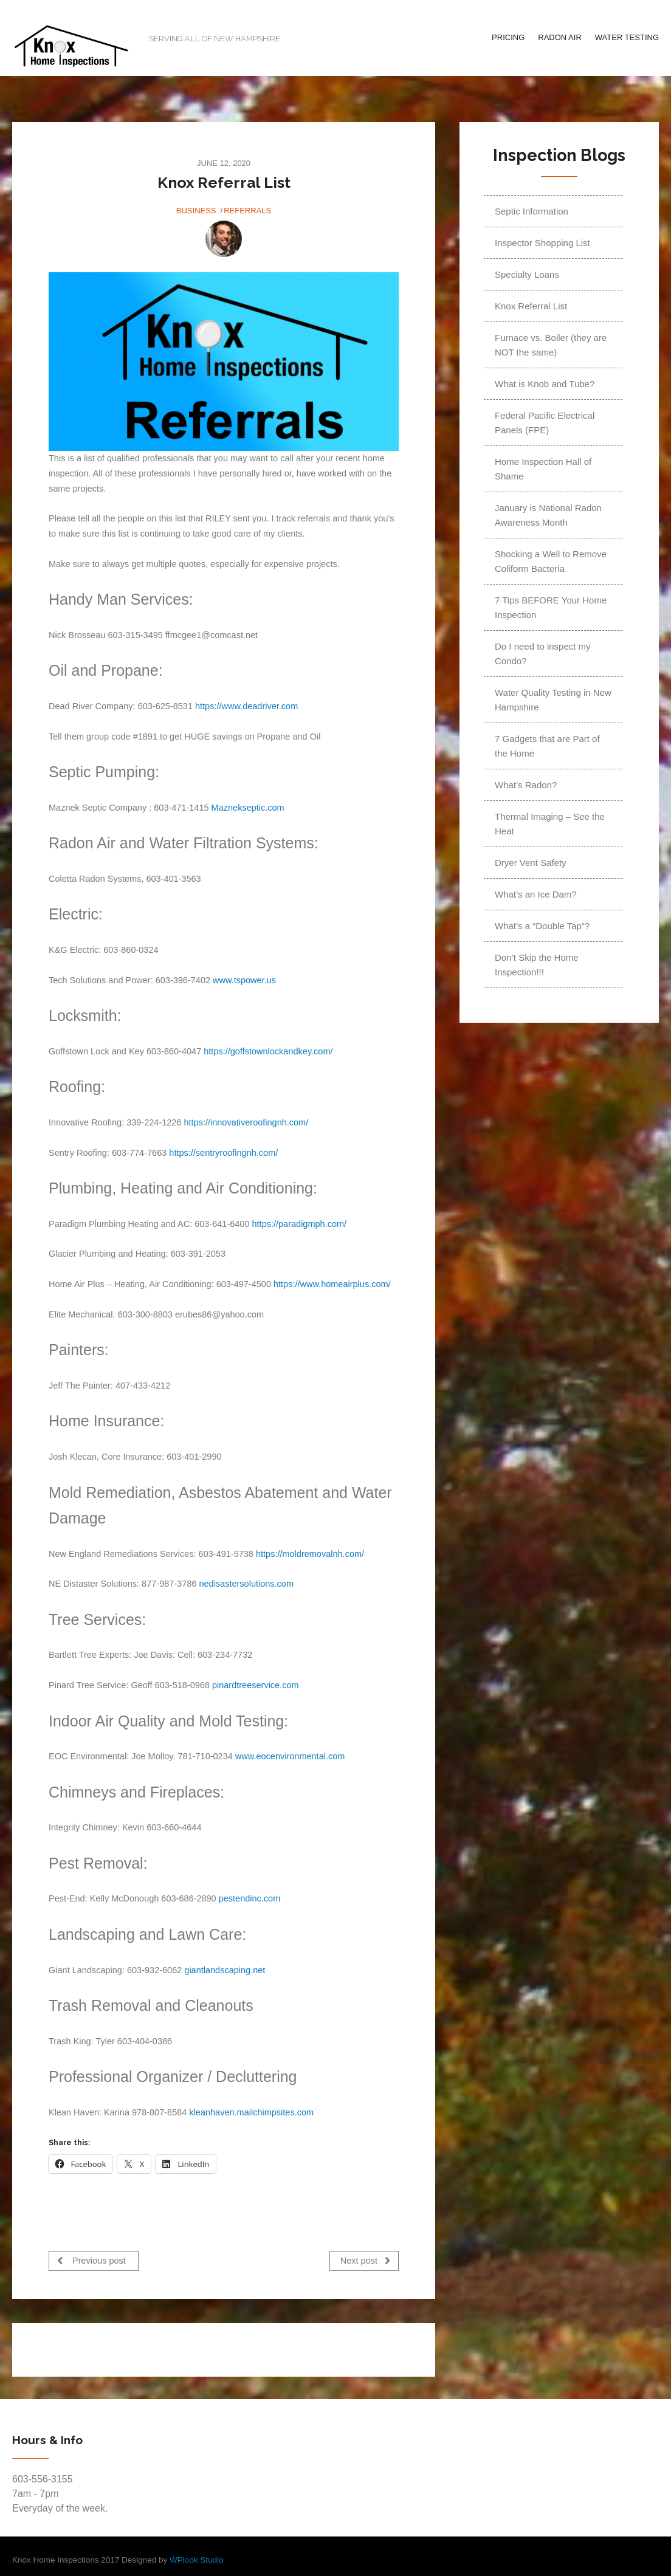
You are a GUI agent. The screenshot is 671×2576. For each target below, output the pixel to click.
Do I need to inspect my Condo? (543, 653)
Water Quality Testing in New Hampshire (553, 699)
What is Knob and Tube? (544, 384)
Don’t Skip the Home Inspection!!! (537, 964)
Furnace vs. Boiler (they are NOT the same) (551, 344)
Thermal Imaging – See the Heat (550, 823)
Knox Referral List (531, 306)
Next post (365, 2260)
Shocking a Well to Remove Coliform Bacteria (551, 561)
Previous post (91, 2260)
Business (196, 210)
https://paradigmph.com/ (299, 1224)
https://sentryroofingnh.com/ (223, 1153)
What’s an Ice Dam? (536, 894)
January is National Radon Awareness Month (548, 515)
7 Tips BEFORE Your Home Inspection (551, 607)
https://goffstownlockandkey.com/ (268, 1051)
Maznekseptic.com (248, 807)
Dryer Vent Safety (530, 862)
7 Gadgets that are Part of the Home (547, 745)
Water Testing (627, 37)
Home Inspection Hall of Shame (543, 468)
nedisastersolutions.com (246, 1584)
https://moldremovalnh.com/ (310, 1554)
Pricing (508, 37)
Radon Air (560, 37)
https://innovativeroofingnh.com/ (246, 1122)
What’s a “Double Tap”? (542, 926)
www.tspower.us (244, 980)
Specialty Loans (527, 274)
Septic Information (531, 211)
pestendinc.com (250, 1898)
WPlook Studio (197, 2556)
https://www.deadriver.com (246, 706)
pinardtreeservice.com (255, 1685)
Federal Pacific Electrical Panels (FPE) (544, 422)
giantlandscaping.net (224, 1970)
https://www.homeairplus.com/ (332, 1284)
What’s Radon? (526, 785)
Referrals (247, 210)
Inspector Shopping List (542, 243)
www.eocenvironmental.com (290, 1756)
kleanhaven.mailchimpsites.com (251, 2112)
